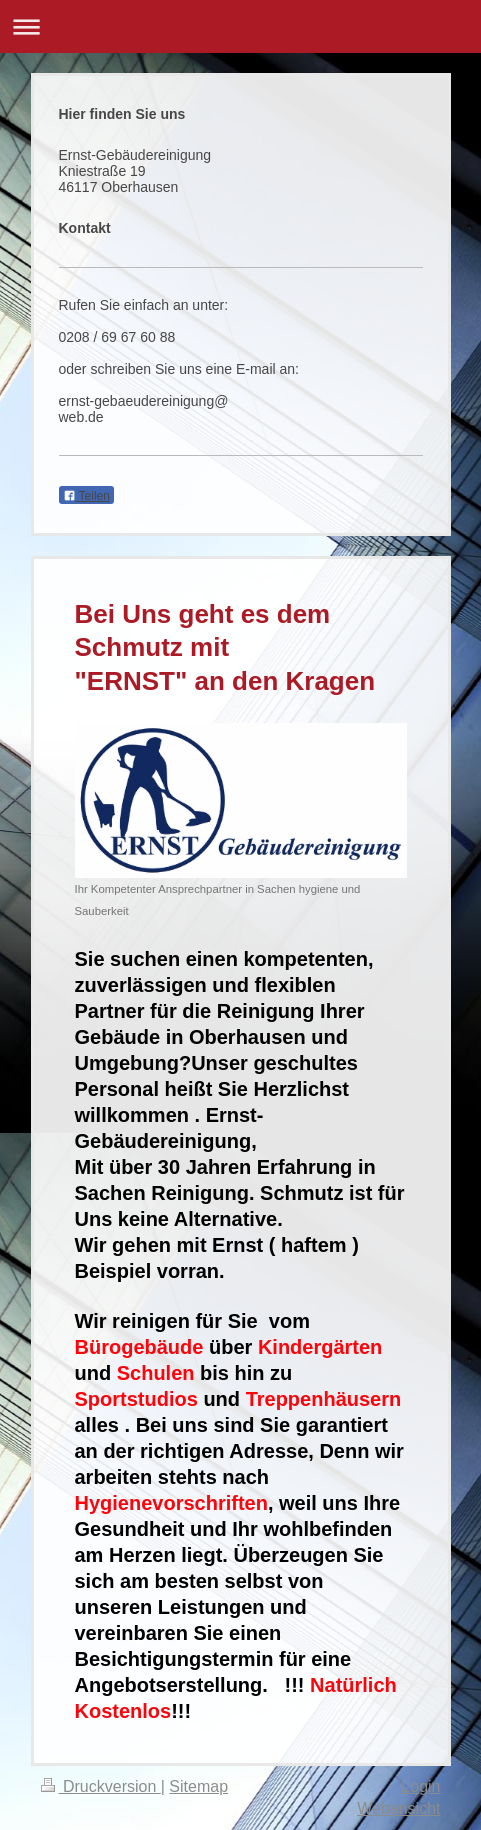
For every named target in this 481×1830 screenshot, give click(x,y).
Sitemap (198, 1786)
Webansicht (398, 1808)
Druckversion (101, 1786)
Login (420, 1786)
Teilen (86, 496)
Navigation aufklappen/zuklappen (240, 26)
